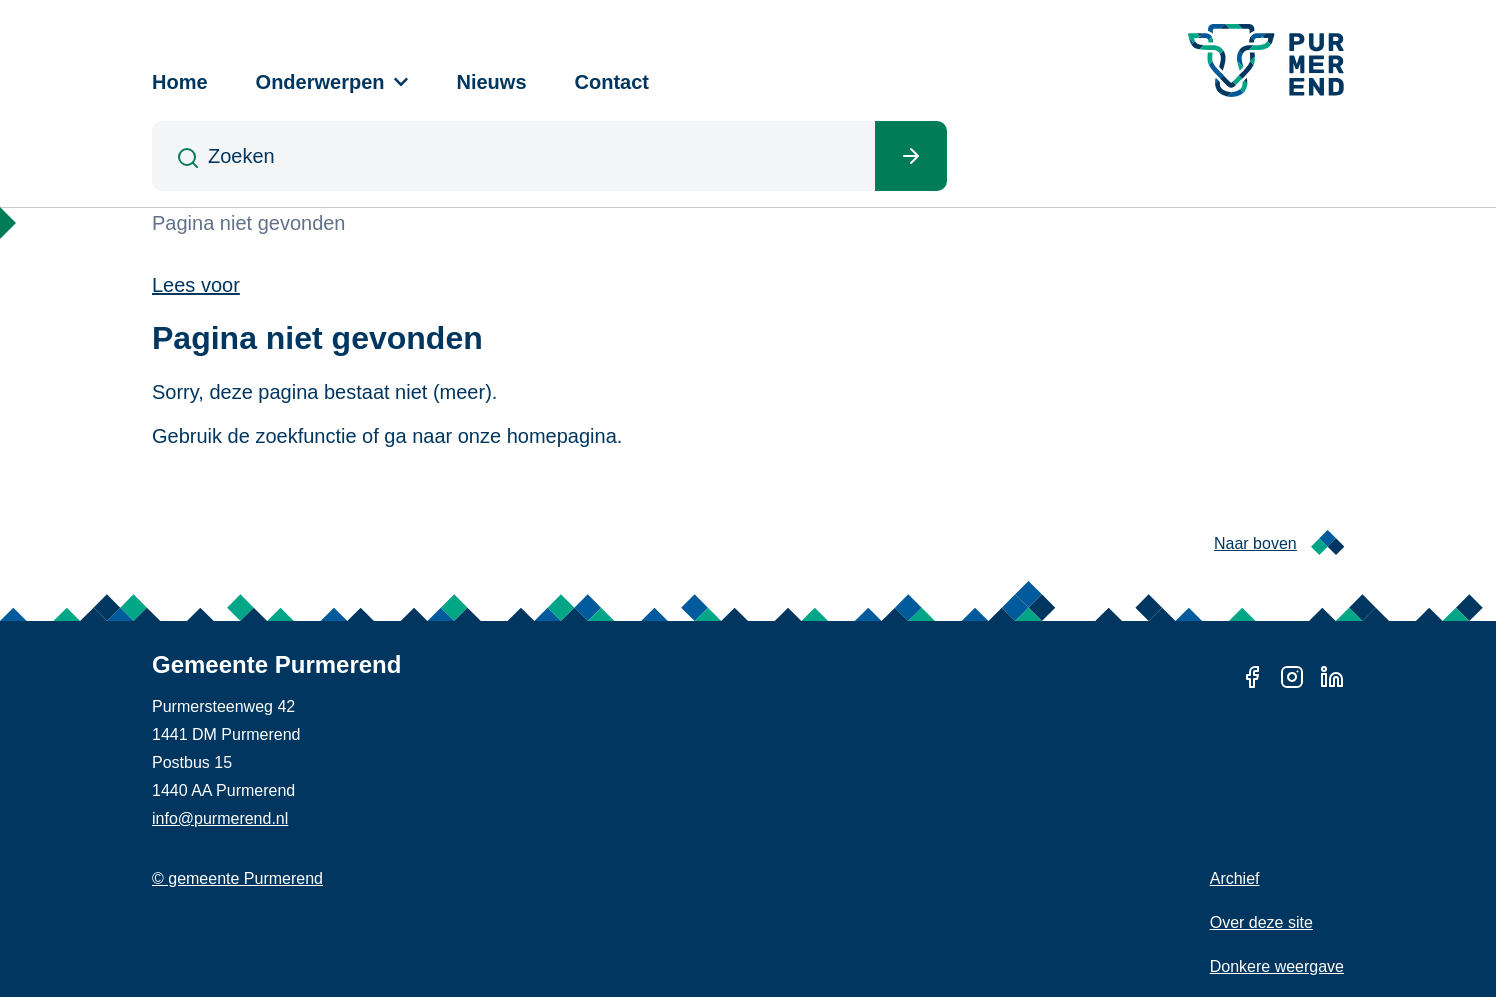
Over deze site (1261, 922)
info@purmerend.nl (220, 818)
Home (180, 82)
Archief (1235, 878)
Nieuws (492, 82)
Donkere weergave (1277, 966)
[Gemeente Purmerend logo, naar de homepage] (1266, 60)
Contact (612, 82)
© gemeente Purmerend (237, 878)
